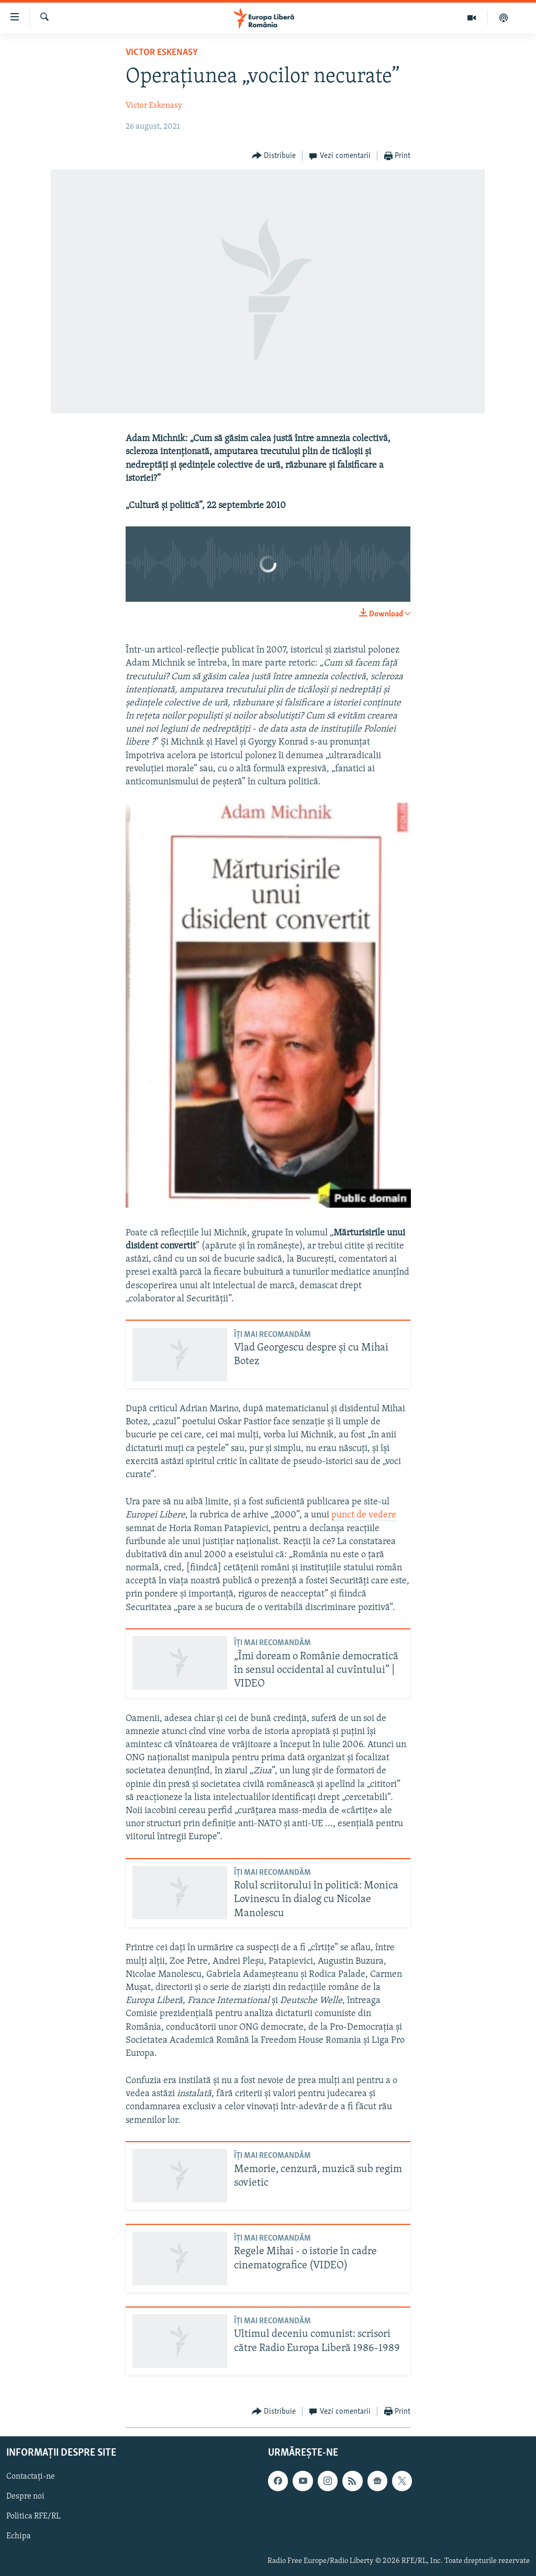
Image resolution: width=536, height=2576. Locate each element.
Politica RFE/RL (33, 2516)
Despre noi (25, 2496)
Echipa (18, 2536)
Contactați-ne (30, 2476)
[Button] (274, 156)
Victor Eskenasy (162, 53)
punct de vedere (363, 1515)
